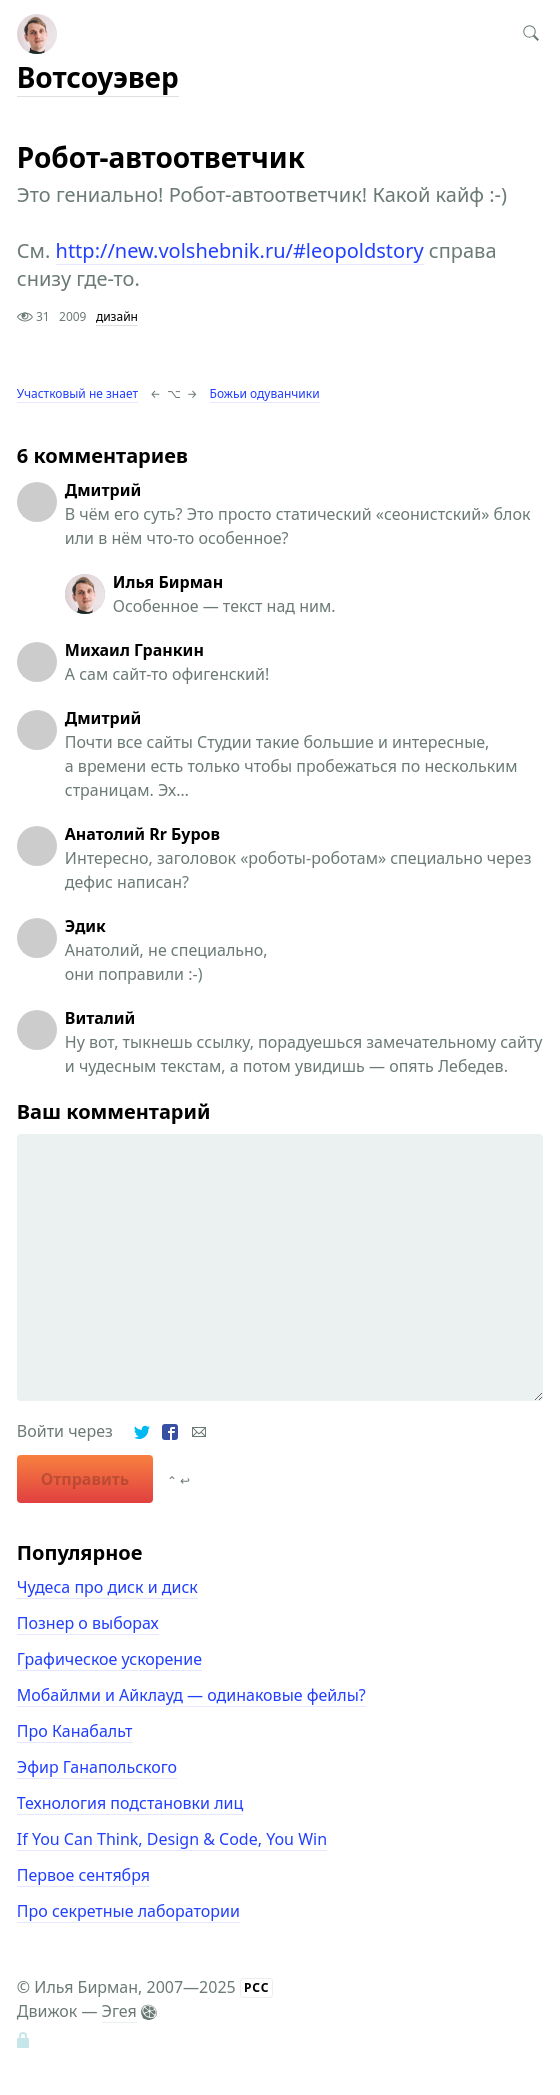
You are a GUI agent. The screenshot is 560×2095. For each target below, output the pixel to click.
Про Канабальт (75, 1731)
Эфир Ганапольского (97, 1767)
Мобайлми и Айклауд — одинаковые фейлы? (191, 1695)
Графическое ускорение (109, 1659)
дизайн (117, 316)
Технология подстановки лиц (130, 1803)
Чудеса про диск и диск (107, 1587)
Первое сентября (83, 1875)
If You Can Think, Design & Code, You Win (172, 1839)
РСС (257, 1987)
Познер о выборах (88, 1623)
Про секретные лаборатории (128, 1911)
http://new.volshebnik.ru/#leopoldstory (240, 250)
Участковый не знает (77, 393)
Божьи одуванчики (265, 393)
